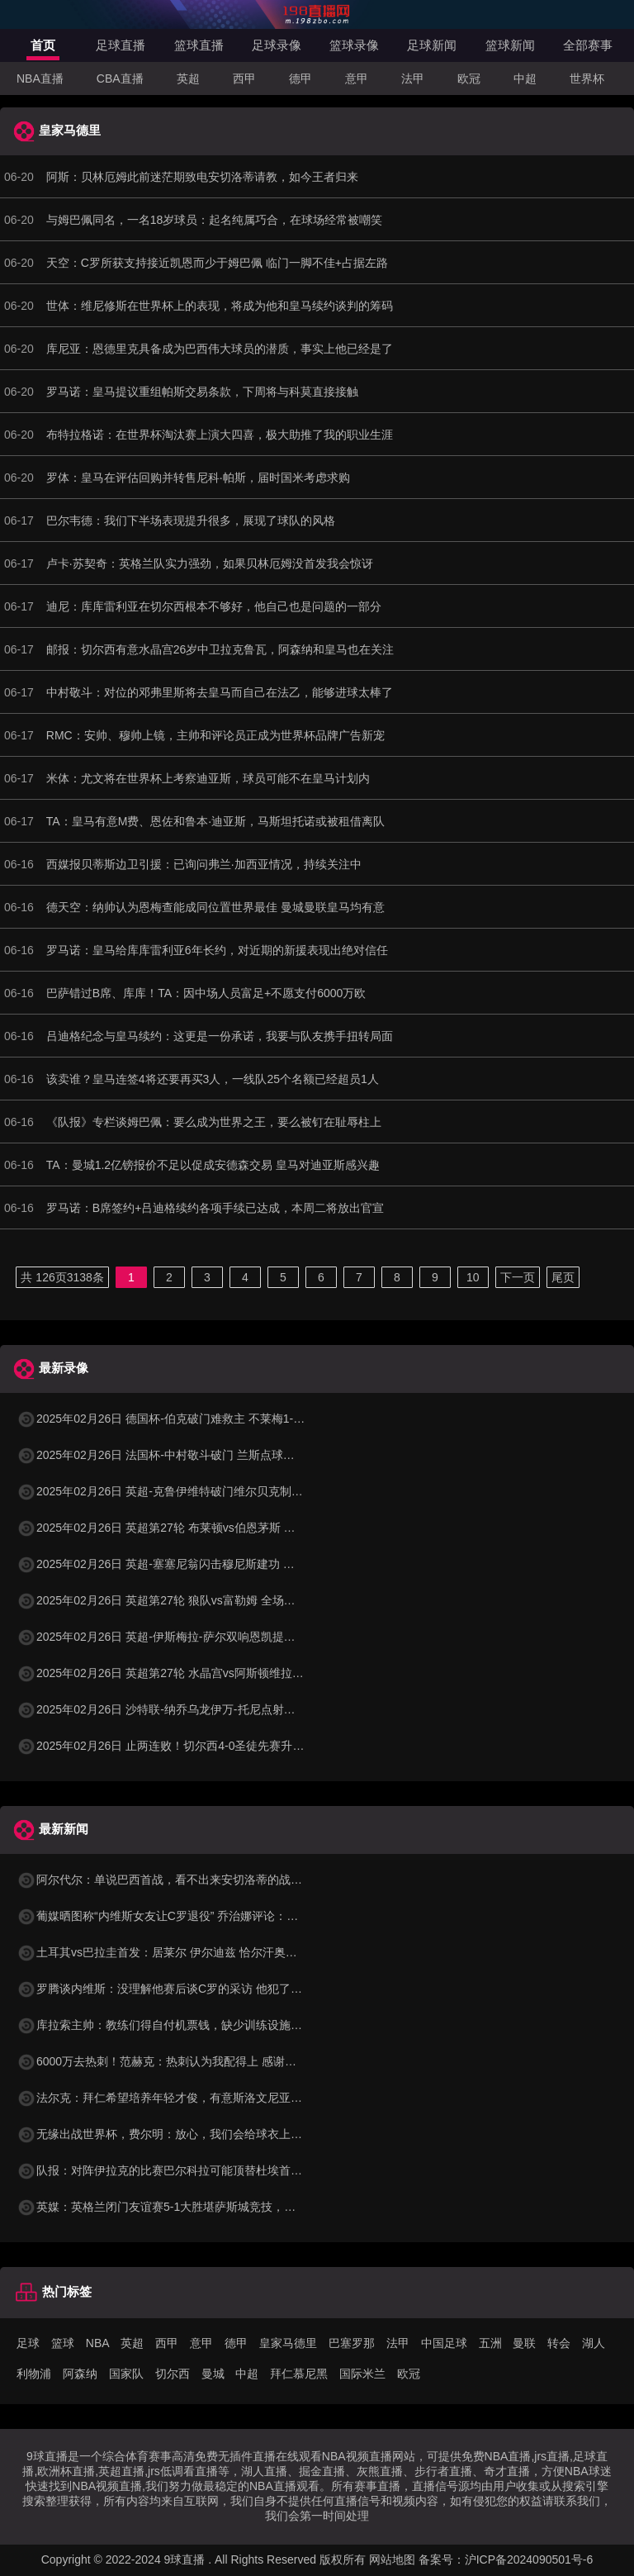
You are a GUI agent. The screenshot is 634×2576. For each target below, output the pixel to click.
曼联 (524, 2343)
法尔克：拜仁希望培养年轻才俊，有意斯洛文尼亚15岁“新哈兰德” (193, 2097)
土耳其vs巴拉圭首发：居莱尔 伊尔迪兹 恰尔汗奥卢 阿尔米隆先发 (193, 1952)
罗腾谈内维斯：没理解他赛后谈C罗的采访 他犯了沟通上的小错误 (194, 1988)
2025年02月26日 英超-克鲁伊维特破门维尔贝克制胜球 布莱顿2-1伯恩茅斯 (216, 1491)
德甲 (300, 78)
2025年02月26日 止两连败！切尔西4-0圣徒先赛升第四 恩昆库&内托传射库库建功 (235, 1745)
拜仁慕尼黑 (299, 2373)
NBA (98, 2343)
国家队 (126, 2373)
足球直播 (120, 45)
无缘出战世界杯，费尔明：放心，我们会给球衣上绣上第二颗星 (188, 2134)
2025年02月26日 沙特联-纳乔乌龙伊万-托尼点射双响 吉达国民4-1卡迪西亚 (218, 1709)
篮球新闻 (510, 45)
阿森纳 (80, 2373)
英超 (188, 78)
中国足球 (444, 2343)
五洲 (490, 2343)
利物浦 (34, 2373)
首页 (43, 45)
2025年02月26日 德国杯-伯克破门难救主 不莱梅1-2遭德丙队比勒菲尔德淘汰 (222, 1418)
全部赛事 (588, 45)
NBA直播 (40, 78)
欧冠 (468, 78)
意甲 (356, 78)
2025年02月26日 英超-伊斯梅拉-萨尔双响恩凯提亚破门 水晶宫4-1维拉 (206, 1636)
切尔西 (172, 2373)
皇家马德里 (288, 2343)
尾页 (563, 1277)
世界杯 (587, 78)
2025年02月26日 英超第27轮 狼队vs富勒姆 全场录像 (162, 1600)
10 (473, 1277)
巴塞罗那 (352, 2343)
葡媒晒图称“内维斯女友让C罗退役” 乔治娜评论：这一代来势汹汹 (192, 1915)
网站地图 (392, 2559)
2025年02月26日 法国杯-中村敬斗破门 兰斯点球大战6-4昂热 (181, 1454)
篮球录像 (354, 45)
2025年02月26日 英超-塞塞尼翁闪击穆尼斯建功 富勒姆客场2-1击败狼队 (210, 1564)
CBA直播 (120, 78)
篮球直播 (199, 45)
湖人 (593, 2343)
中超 (525, 78)
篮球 (62, 2343)
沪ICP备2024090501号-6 (529, 2559)
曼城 (213, 2373)
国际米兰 (362, 2373)
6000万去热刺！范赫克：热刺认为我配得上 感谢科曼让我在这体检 (197, 2061)
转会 (558, 2343)
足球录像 (276, 45)
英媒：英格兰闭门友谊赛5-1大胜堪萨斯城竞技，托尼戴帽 (173, 2206)
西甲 (244, 78)
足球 (28, 2343)
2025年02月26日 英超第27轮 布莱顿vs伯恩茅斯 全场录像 (173, 1527)
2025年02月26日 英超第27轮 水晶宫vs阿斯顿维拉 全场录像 (179, 1673)
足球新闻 (432, 45)
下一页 (517, 1277)
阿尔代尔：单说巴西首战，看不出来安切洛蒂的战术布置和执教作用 (200, 1879)
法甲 (412, 78)
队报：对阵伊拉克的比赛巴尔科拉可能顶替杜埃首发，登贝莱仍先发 (200, 2170)
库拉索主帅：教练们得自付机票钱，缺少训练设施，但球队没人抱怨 (200, 2025)
